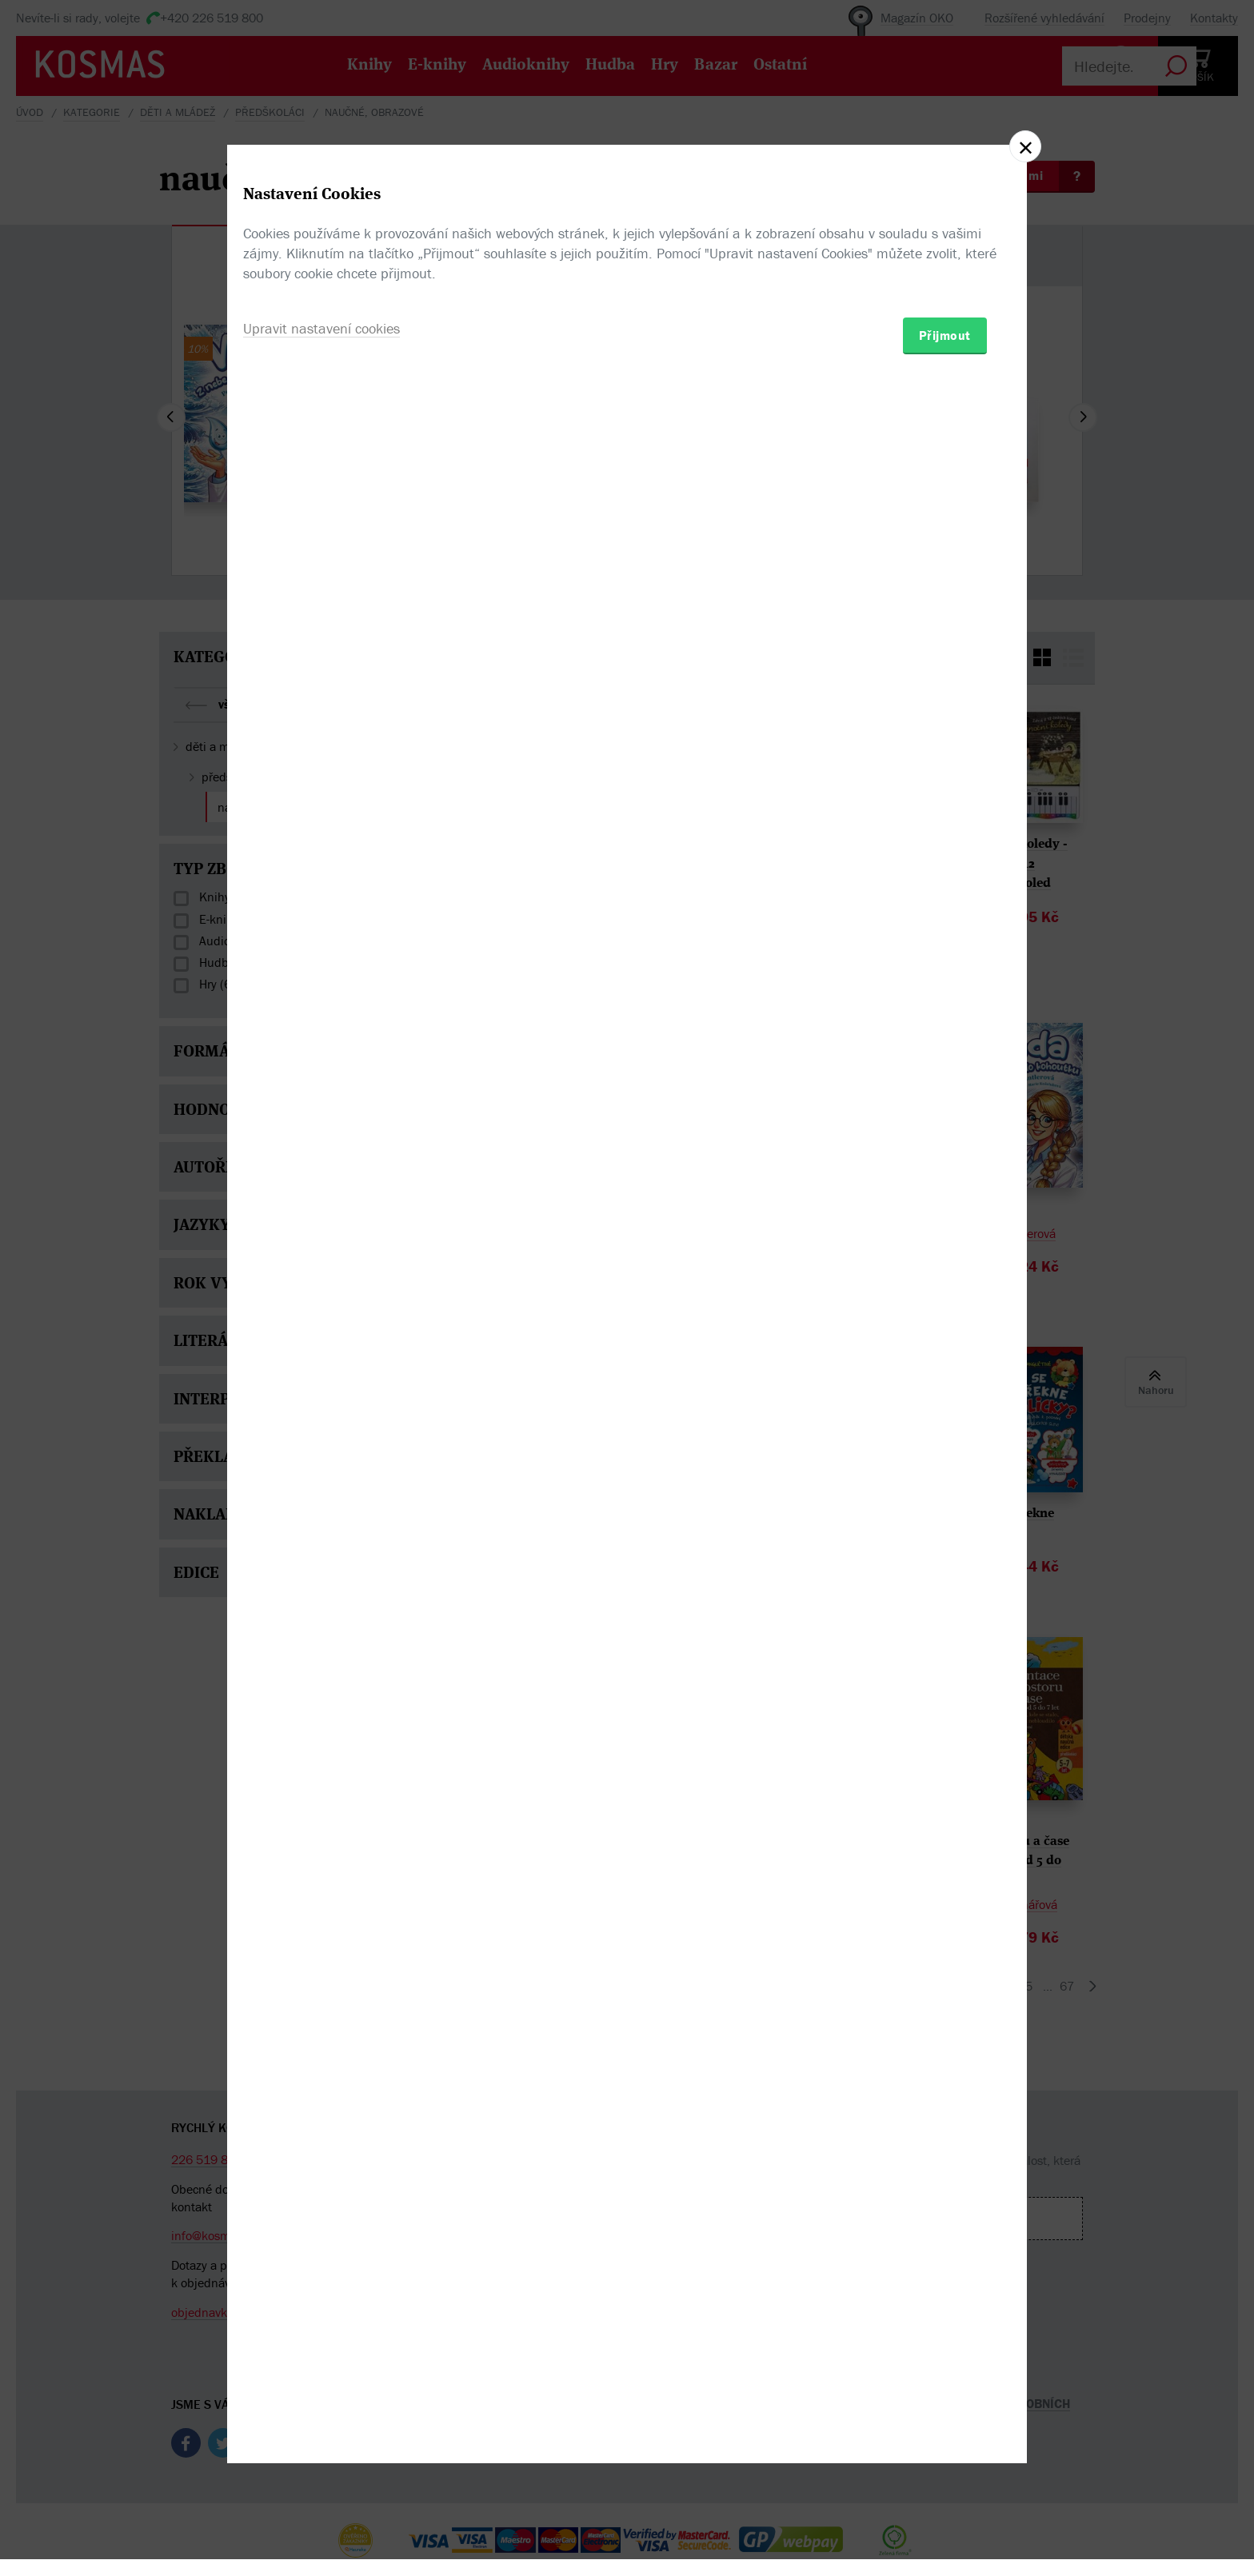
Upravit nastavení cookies (321, 1374)
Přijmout (945, 1381)
